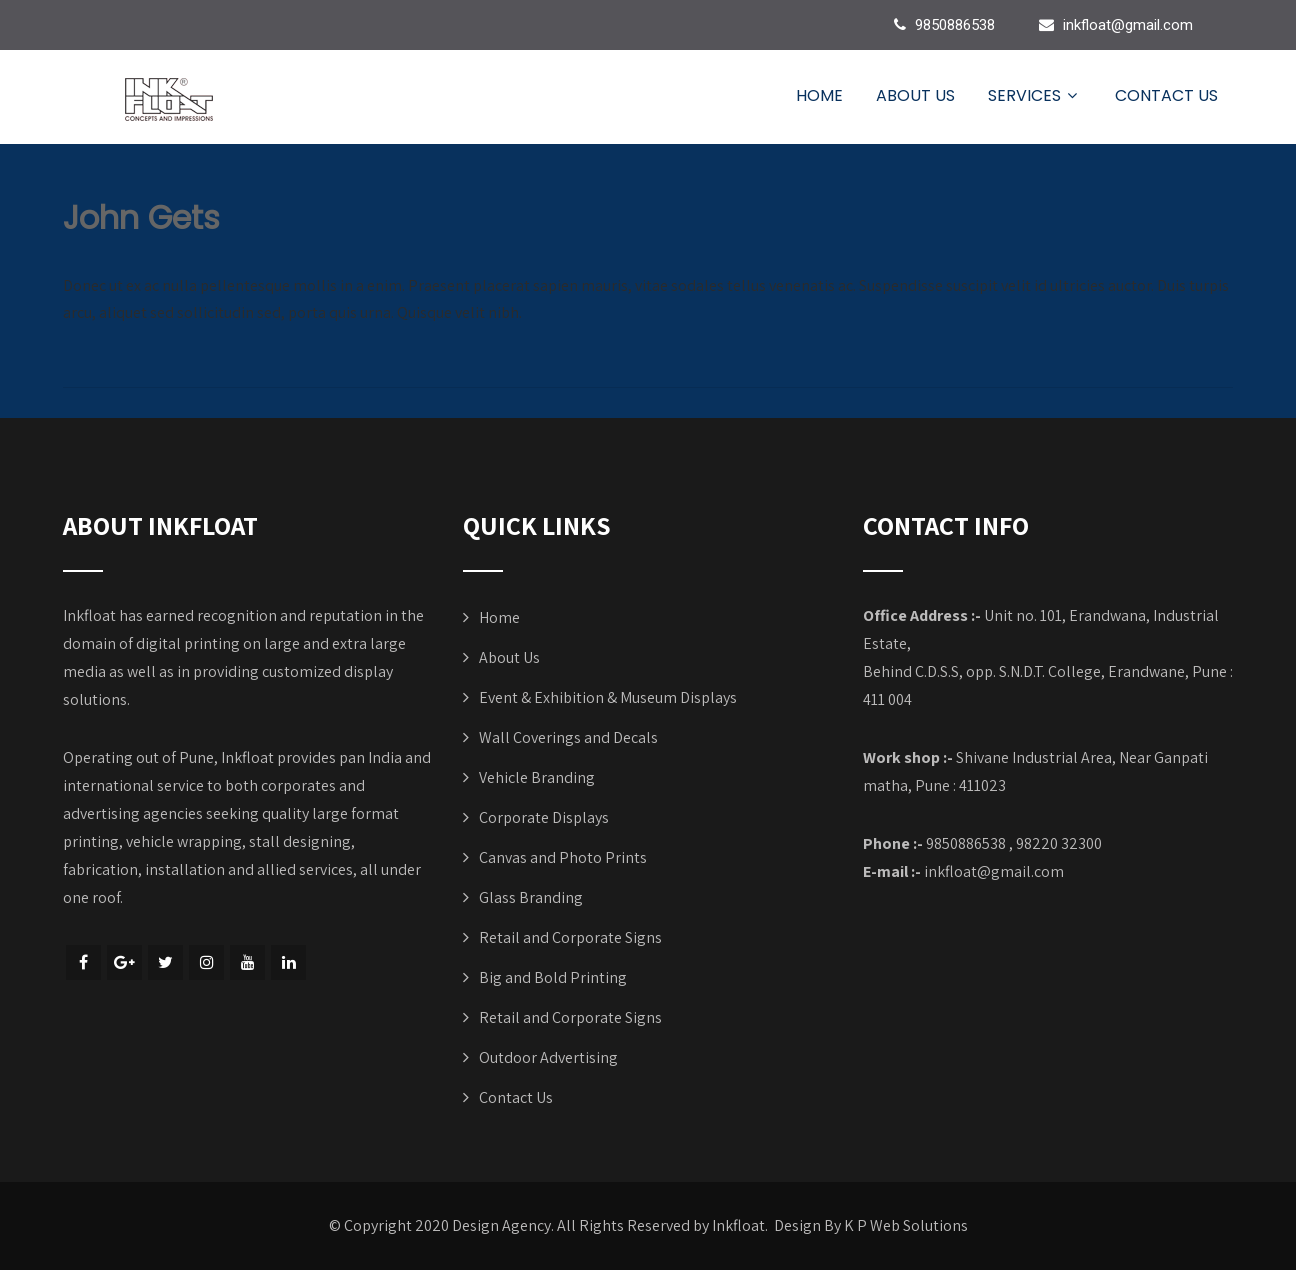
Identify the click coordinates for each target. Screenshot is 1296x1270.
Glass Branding (531, 897)
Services (1035, 95)
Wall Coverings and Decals (568, 737)
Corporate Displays (544, 817)
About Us (915, 95)
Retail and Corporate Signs (570, 937)
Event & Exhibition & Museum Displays (608, 697)
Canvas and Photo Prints (563, 857)
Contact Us (1166, 95)
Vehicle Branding (537, 777)
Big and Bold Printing (553, 977)
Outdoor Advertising (548, 1057)
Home (819, 95)
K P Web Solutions (906, 1225)
